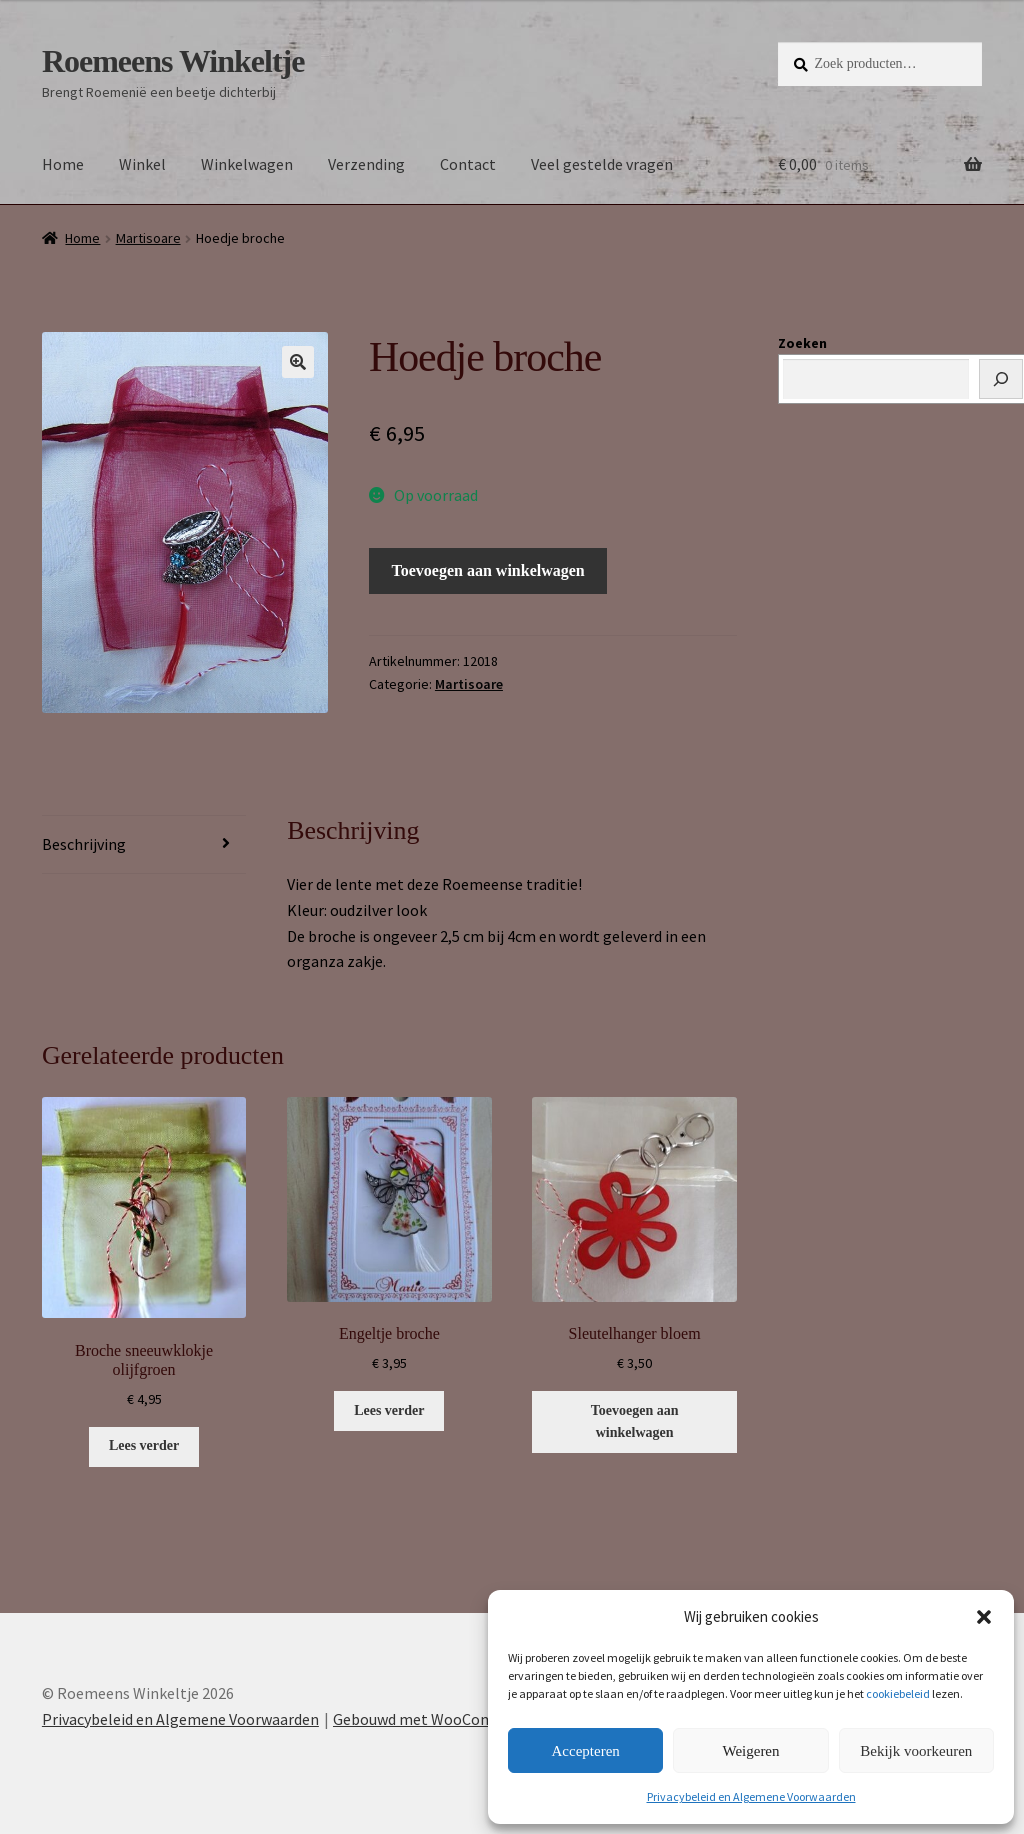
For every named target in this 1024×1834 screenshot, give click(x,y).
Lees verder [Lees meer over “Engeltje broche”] (389, 1410)
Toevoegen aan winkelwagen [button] (635, 1422)
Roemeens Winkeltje (173, 61)
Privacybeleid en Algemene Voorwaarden (751, 1796)
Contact (468, 164)
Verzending (366, 164)
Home (63, 164)
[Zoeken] (1001, 379)
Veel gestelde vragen (602, 164)
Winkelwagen (247, 164)
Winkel (142, 164)
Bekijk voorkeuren (916, 1751)
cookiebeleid (898, 1693)
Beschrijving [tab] (84, 844)
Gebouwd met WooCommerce (435, 1719)
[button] (984, 1617)
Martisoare (148, 238)
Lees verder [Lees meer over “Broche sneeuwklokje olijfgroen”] (144, 1445)
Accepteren (586, 1751)
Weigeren (750, 1751)
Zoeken (802, 343)
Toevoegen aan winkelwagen (488, 570)
